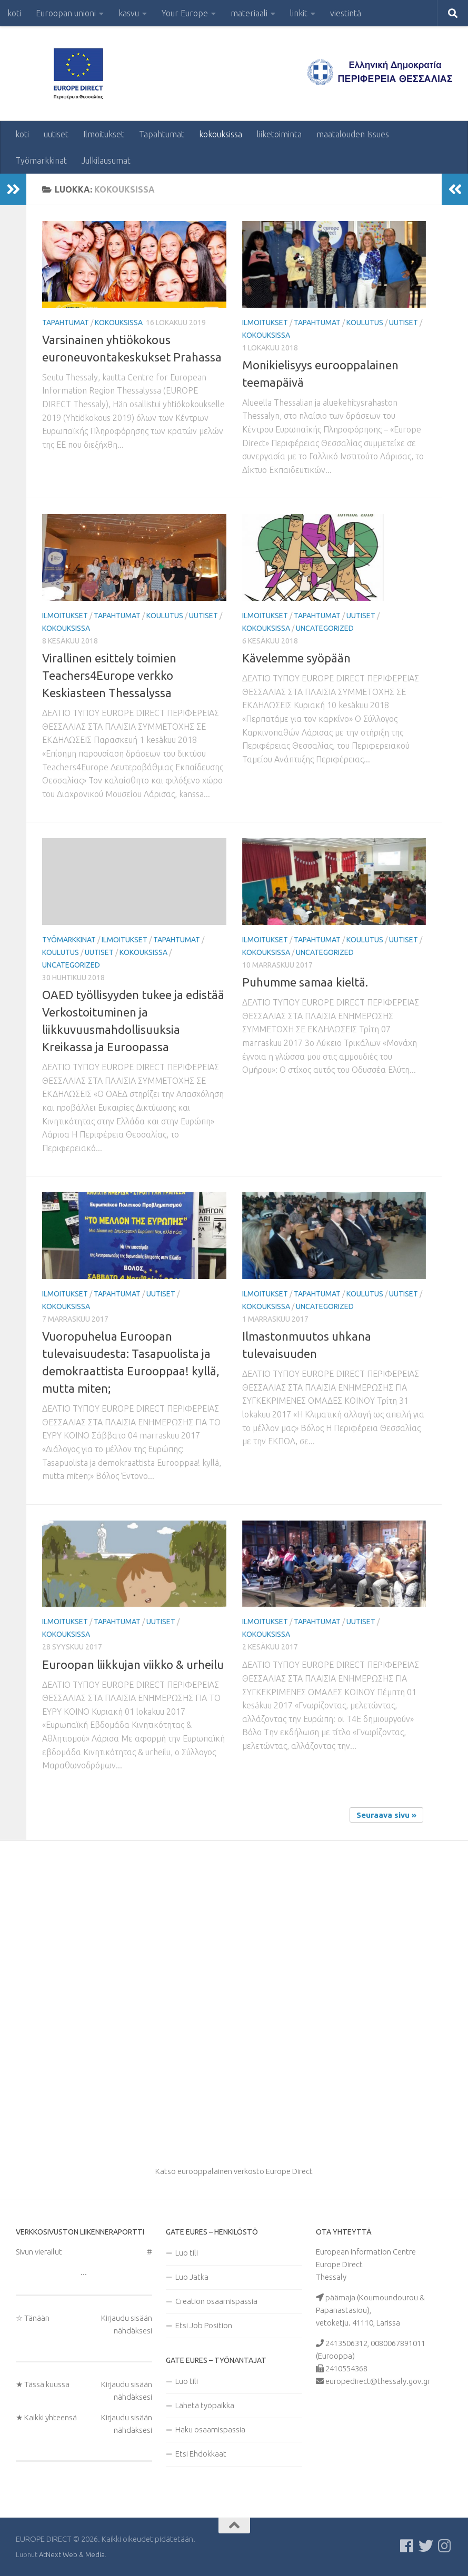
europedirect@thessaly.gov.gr (377, 2381)
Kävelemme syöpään (296, 658)
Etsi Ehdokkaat (200, 2453)
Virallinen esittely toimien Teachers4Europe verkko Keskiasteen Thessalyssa (109, 675)
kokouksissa (220, 134)
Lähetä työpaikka (204, 2405)
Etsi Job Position (203, 2325)
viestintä (345, 13)
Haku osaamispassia (210, 2429)
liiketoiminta (279, 134)
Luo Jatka (191, 2276)
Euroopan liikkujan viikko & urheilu (133, 1664)
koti (14, 13)
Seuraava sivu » (386, 1814)
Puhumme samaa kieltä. (305, 982)
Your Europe (185, 13)
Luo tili (186, 2252)
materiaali (249, 13)
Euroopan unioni (66, 13)
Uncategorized (325, 628)
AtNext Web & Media (72, 2554)
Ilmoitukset (103, 134)
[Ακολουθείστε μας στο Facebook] (407, 2546)
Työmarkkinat (41, 160)
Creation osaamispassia (216, 2301)
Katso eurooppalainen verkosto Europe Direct (234, 2171)
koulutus (364, 322)
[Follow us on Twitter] (426, 2546)
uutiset (56, 134)
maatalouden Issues (352, 134)
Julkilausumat (106, 160)
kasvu (128, 13)
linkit (298, 13)
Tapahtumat (161, 134)
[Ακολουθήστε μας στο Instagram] (444, 2546)
